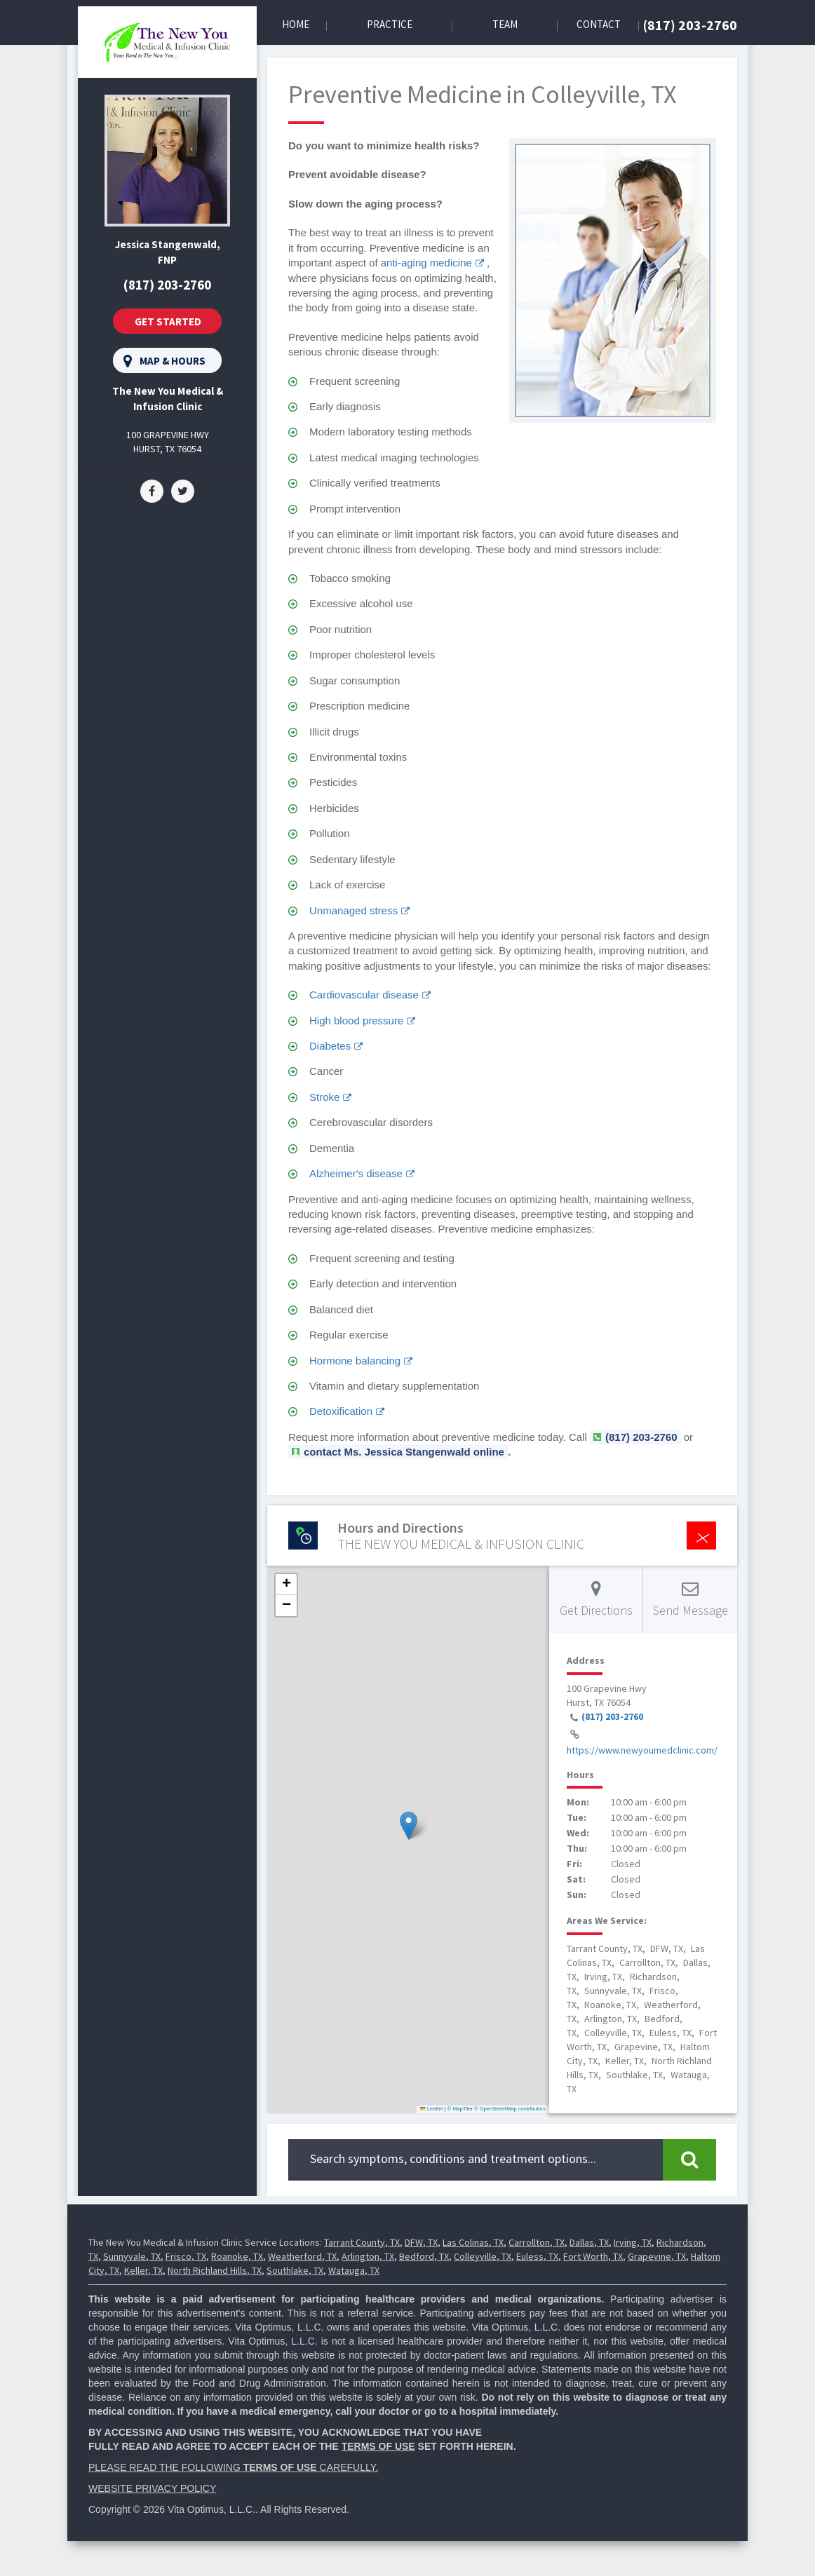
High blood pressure (356, 1020)
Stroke (324, 1097)
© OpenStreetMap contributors (510, 2109)
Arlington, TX (368, 2256)
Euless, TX (537, 2256)
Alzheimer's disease (356, 1173)
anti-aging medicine (426, 263)
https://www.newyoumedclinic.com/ (642, 1750)
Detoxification (340, 1411)
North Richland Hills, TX (215, 2270)
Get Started (168, 321)
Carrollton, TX (536, 2242)
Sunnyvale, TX (132, 2256)
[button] (408, 1825)
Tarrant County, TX (362, 2242)
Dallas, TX (589, 2242)
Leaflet (431, 2109)
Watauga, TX (353, 2270)
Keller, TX (143, 2270)
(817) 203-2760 (690, 25)
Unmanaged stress (353, 910)
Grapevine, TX (657, 2256)
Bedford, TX (424, 2256)
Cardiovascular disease (364, 995)
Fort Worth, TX (593, 2256)
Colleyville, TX (482, 2256)
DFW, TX (421, 2242)
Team (505, 24)
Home (295, 24)
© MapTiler (460, 2109)
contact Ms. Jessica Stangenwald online (404, 1452)
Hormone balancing (354, 1361)
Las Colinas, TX (473, 2242)
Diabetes (330, 1046)
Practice (389, 24)
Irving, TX (633, 2242)
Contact (599, 24)
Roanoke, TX (237, 2256)
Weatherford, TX (302, 2256)
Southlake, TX (295, 2270)
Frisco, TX (186, 2256)
